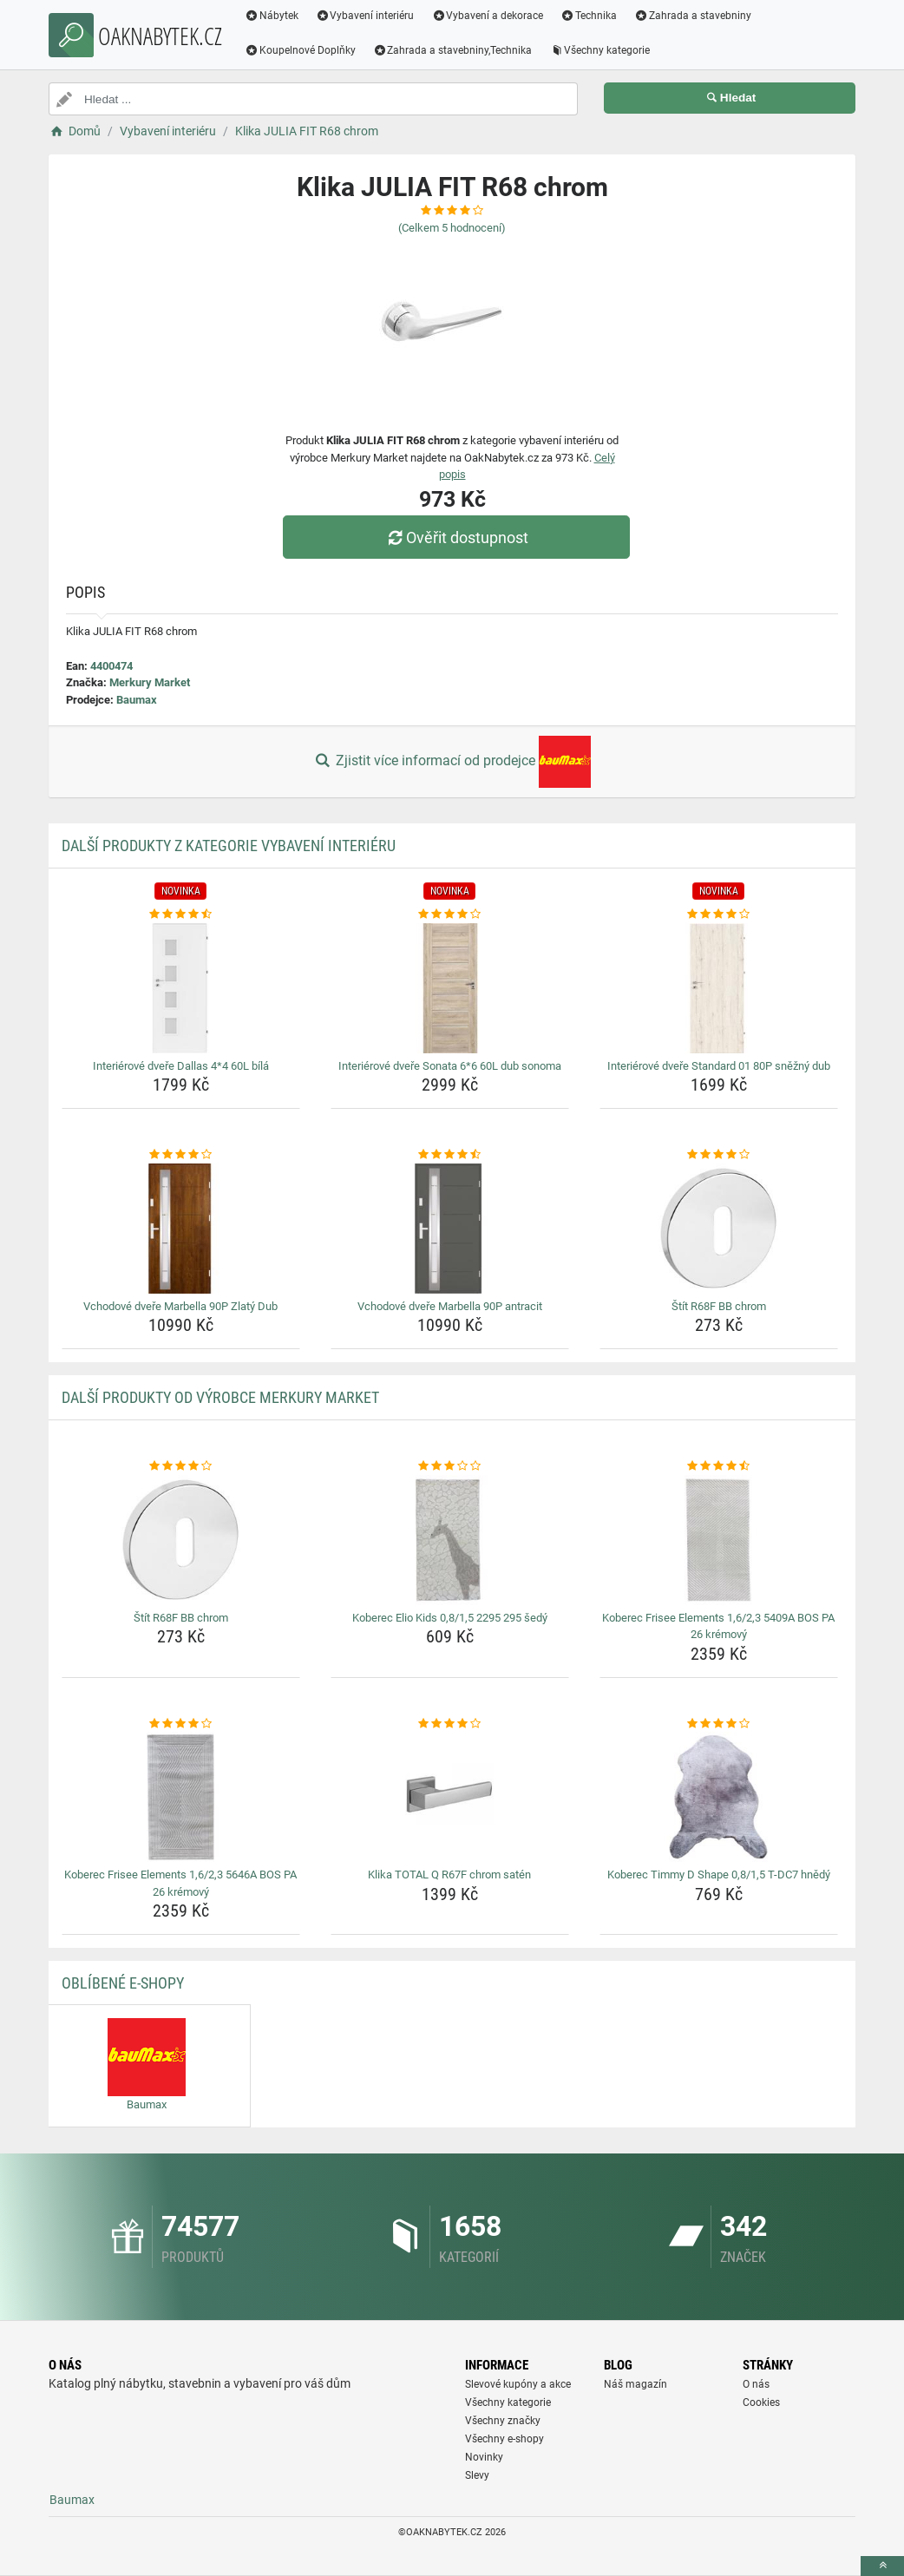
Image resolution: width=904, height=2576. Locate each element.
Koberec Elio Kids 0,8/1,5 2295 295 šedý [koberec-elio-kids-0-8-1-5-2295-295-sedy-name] (449, 1617)
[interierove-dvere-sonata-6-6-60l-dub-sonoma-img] (449, 988)
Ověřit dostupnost (456, 537)
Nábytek (271, 16)
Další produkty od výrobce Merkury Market (220, 1397)
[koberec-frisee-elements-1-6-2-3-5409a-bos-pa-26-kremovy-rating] (718, 1466)
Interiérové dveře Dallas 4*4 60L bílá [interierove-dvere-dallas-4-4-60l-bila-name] (181, 1065)
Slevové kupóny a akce (518, 2384)
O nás (756, 2384)
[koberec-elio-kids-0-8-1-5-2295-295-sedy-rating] (449, 1466)
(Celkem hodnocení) (452, 227)
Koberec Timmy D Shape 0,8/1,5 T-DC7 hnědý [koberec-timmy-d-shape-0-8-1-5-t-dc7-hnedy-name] (718, 1874)
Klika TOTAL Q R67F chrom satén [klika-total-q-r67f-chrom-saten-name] (449, 1874)
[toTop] (882, 2566)
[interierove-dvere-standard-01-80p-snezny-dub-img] (718, 988)
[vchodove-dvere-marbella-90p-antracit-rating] (449, 1154)
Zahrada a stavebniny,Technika (453, 50)
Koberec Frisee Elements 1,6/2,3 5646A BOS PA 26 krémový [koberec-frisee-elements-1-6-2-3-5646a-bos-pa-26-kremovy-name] (180, 1883)
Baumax (136, 699)
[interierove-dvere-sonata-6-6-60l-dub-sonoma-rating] (449, 914)
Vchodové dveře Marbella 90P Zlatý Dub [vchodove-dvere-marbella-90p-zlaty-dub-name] (180, 1306)
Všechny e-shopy (504, 2439)
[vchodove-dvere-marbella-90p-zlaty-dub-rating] (180, 1154)
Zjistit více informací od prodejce (452, 762)
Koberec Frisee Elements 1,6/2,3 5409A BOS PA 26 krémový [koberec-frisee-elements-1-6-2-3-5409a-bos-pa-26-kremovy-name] (718, 1626)
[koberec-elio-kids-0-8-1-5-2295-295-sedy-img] (449, 1540)
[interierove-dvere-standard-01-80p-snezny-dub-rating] (718, 914)
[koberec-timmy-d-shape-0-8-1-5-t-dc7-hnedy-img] (718, 1797)
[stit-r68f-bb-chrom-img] (718, 1228)
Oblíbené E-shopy (123, 1983)
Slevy (477, 2475)
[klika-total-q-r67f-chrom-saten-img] (449, 1797)
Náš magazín (635, 2384)
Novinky (484, 2457)
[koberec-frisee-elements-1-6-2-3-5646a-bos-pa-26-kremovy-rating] (180, 1724)
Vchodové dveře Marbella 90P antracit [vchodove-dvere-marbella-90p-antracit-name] (449, 1306)
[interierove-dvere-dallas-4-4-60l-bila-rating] (180, 914)
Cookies (761, 2402)
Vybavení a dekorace (488, 16)
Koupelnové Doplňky (300, 50)
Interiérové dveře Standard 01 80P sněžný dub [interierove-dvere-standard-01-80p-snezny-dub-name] (718, 1065)
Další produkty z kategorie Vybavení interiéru (229, 845)
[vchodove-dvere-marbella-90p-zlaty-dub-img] (180, 1228)
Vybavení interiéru (365, 16)
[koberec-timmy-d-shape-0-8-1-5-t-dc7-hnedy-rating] (718, 1724)
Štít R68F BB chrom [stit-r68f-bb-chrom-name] (718, 1306)
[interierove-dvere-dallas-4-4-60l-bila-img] (180, 988)
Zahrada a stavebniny (692, 16)
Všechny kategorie (600, 50)
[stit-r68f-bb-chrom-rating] (718, 1154)
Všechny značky (502, 2421)
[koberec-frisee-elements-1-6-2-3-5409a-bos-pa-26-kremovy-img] (718, 1540)
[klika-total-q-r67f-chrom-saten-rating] (449, 1724)
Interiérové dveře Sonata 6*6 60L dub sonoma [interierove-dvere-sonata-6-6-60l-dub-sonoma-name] (449, 1065)
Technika (588, 16)
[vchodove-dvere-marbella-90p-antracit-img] (449, 1228)
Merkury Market (149, 682)
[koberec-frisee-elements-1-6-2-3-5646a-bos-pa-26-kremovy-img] (180, 1797)
